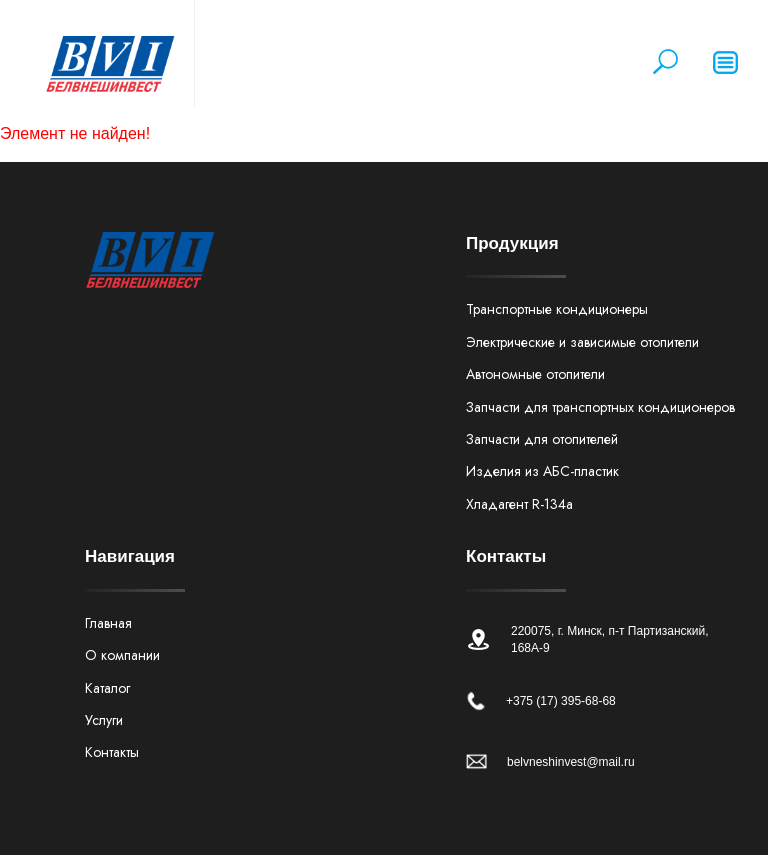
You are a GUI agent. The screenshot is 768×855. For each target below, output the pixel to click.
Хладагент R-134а (519, 504)
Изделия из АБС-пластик (542, 471)
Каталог (107, 688)
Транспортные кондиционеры (557, 309)
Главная (108, 623)
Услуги (104, 720)
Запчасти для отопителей (542, 439)
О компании (122, 655)
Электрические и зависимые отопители (582, 342)
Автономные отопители (535, 374)
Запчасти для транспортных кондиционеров (600, 407)
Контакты (112, 752)
